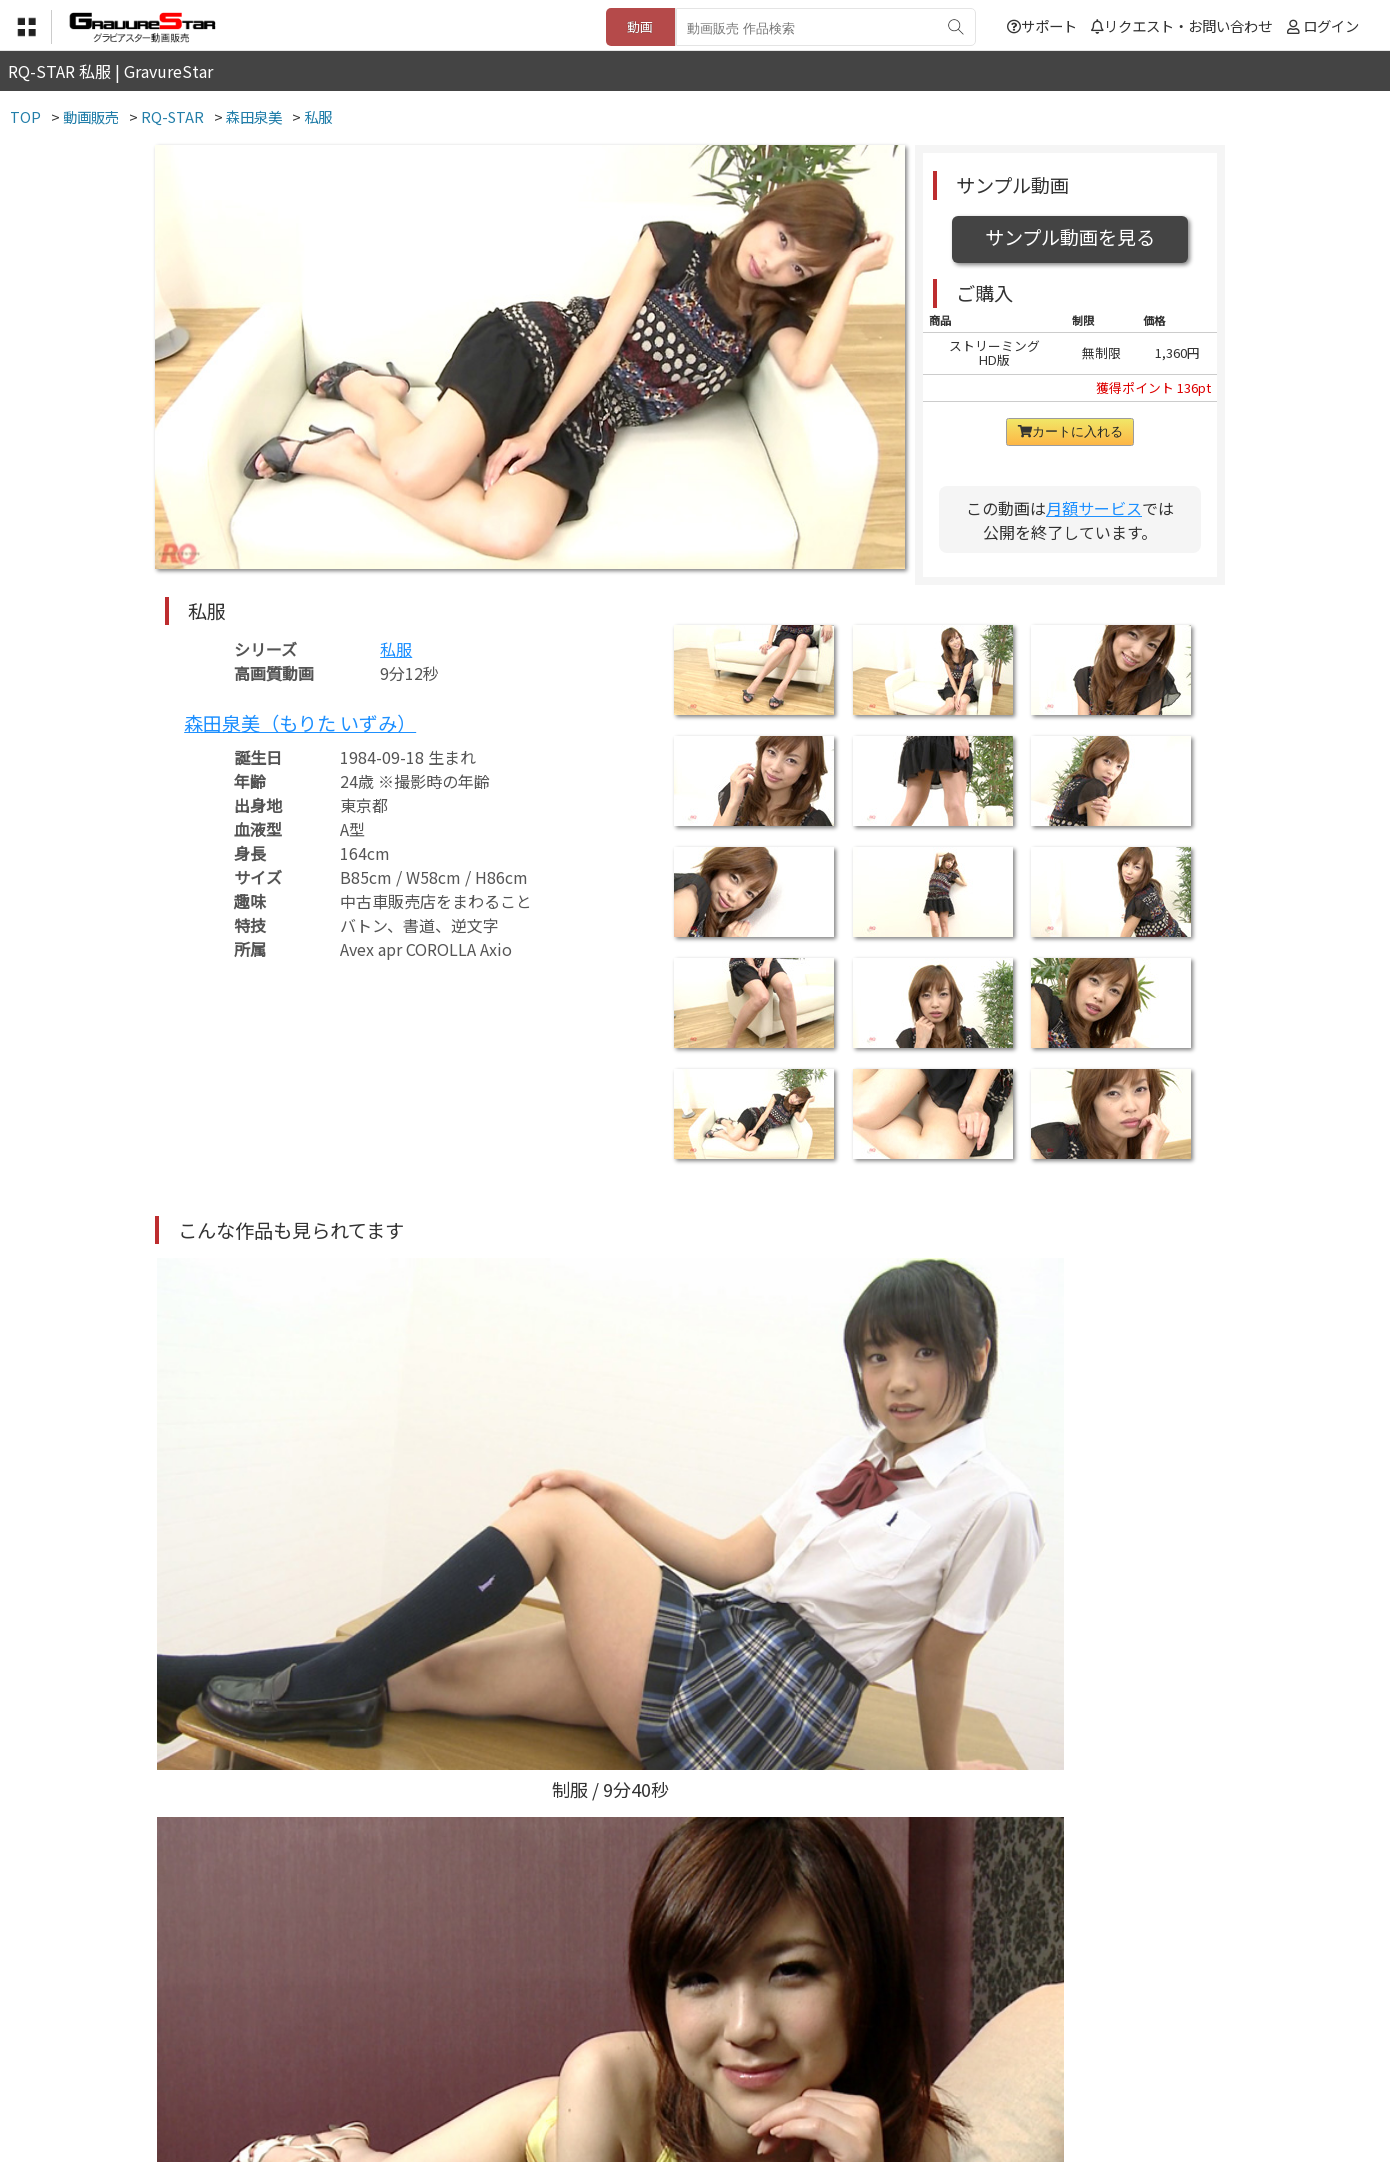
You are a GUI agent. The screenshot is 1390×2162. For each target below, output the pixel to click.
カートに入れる (1070, 431)
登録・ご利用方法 (680, 2062)
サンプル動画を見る (1070, 237)
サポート (1042, 25)
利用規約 (466, 2062)
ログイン (1331, 25)
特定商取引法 (559, 2062)
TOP (399, 2062)
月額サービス (1094, 508)
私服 (396, 649)
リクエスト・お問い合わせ (1181, 25)
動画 (640, 26)
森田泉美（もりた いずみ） (300, 723)
